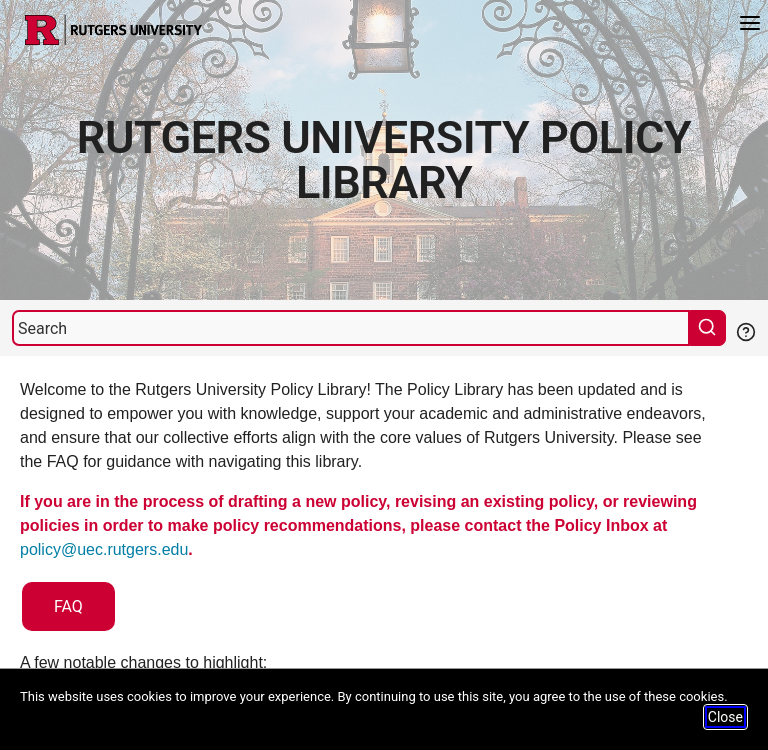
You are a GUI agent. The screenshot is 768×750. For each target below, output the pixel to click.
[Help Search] (745, 330)
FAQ (68, 606)
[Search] (351, 328)
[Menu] (750, 25)
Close (725, 717)
